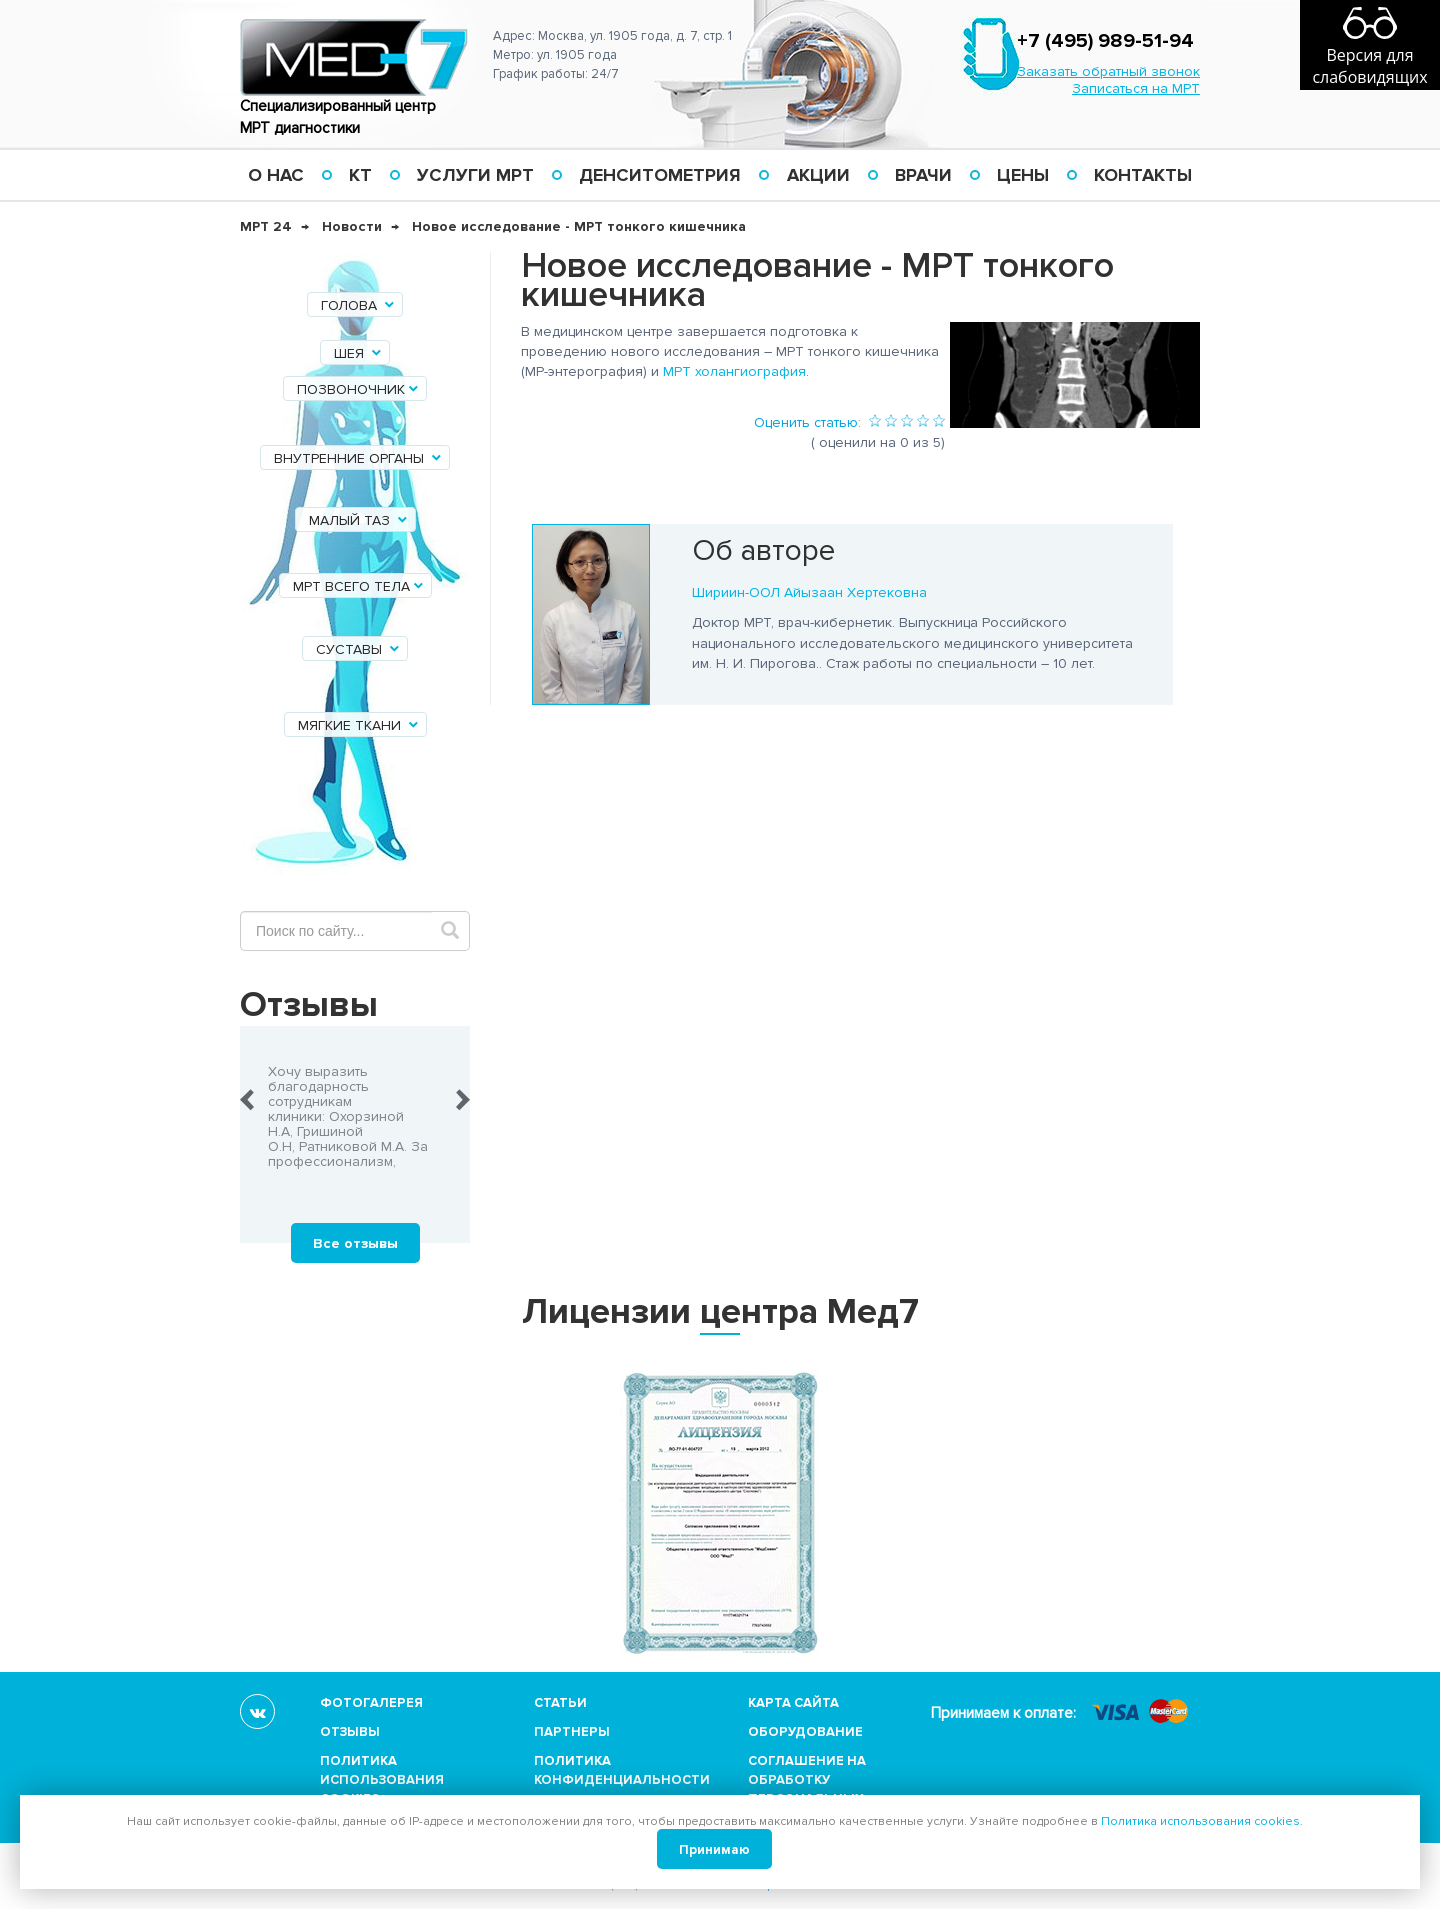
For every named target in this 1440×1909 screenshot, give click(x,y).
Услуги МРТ (475, 175)
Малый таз (359, 520)
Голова (359, 305)
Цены (1023, 175)
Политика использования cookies (382, 1780)
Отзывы (350, 1732)
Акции (818, 175)
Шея (359, 353)
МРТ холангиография (734, 371)
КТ (360, 175)
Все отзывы (355, 1243)
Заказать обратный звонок (1108, 71)
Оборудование (805, 1732)
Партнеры (572, 1732)
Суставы (359, 649)
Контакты (1143, 175)
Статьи (560, 1703)
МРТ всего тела (359, 586)
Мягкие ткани (359, 725)
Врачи (923, 175)
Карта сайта (793, 1703)
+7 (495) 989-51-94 (1105, 41)
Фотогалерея (371, 1703)
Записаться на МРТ (1136, 88)
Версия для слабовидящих (1369, 66)
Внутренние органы (359, 458)
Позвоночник (359, 389)
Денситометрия (660, 175)
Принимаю (714, 1850)
